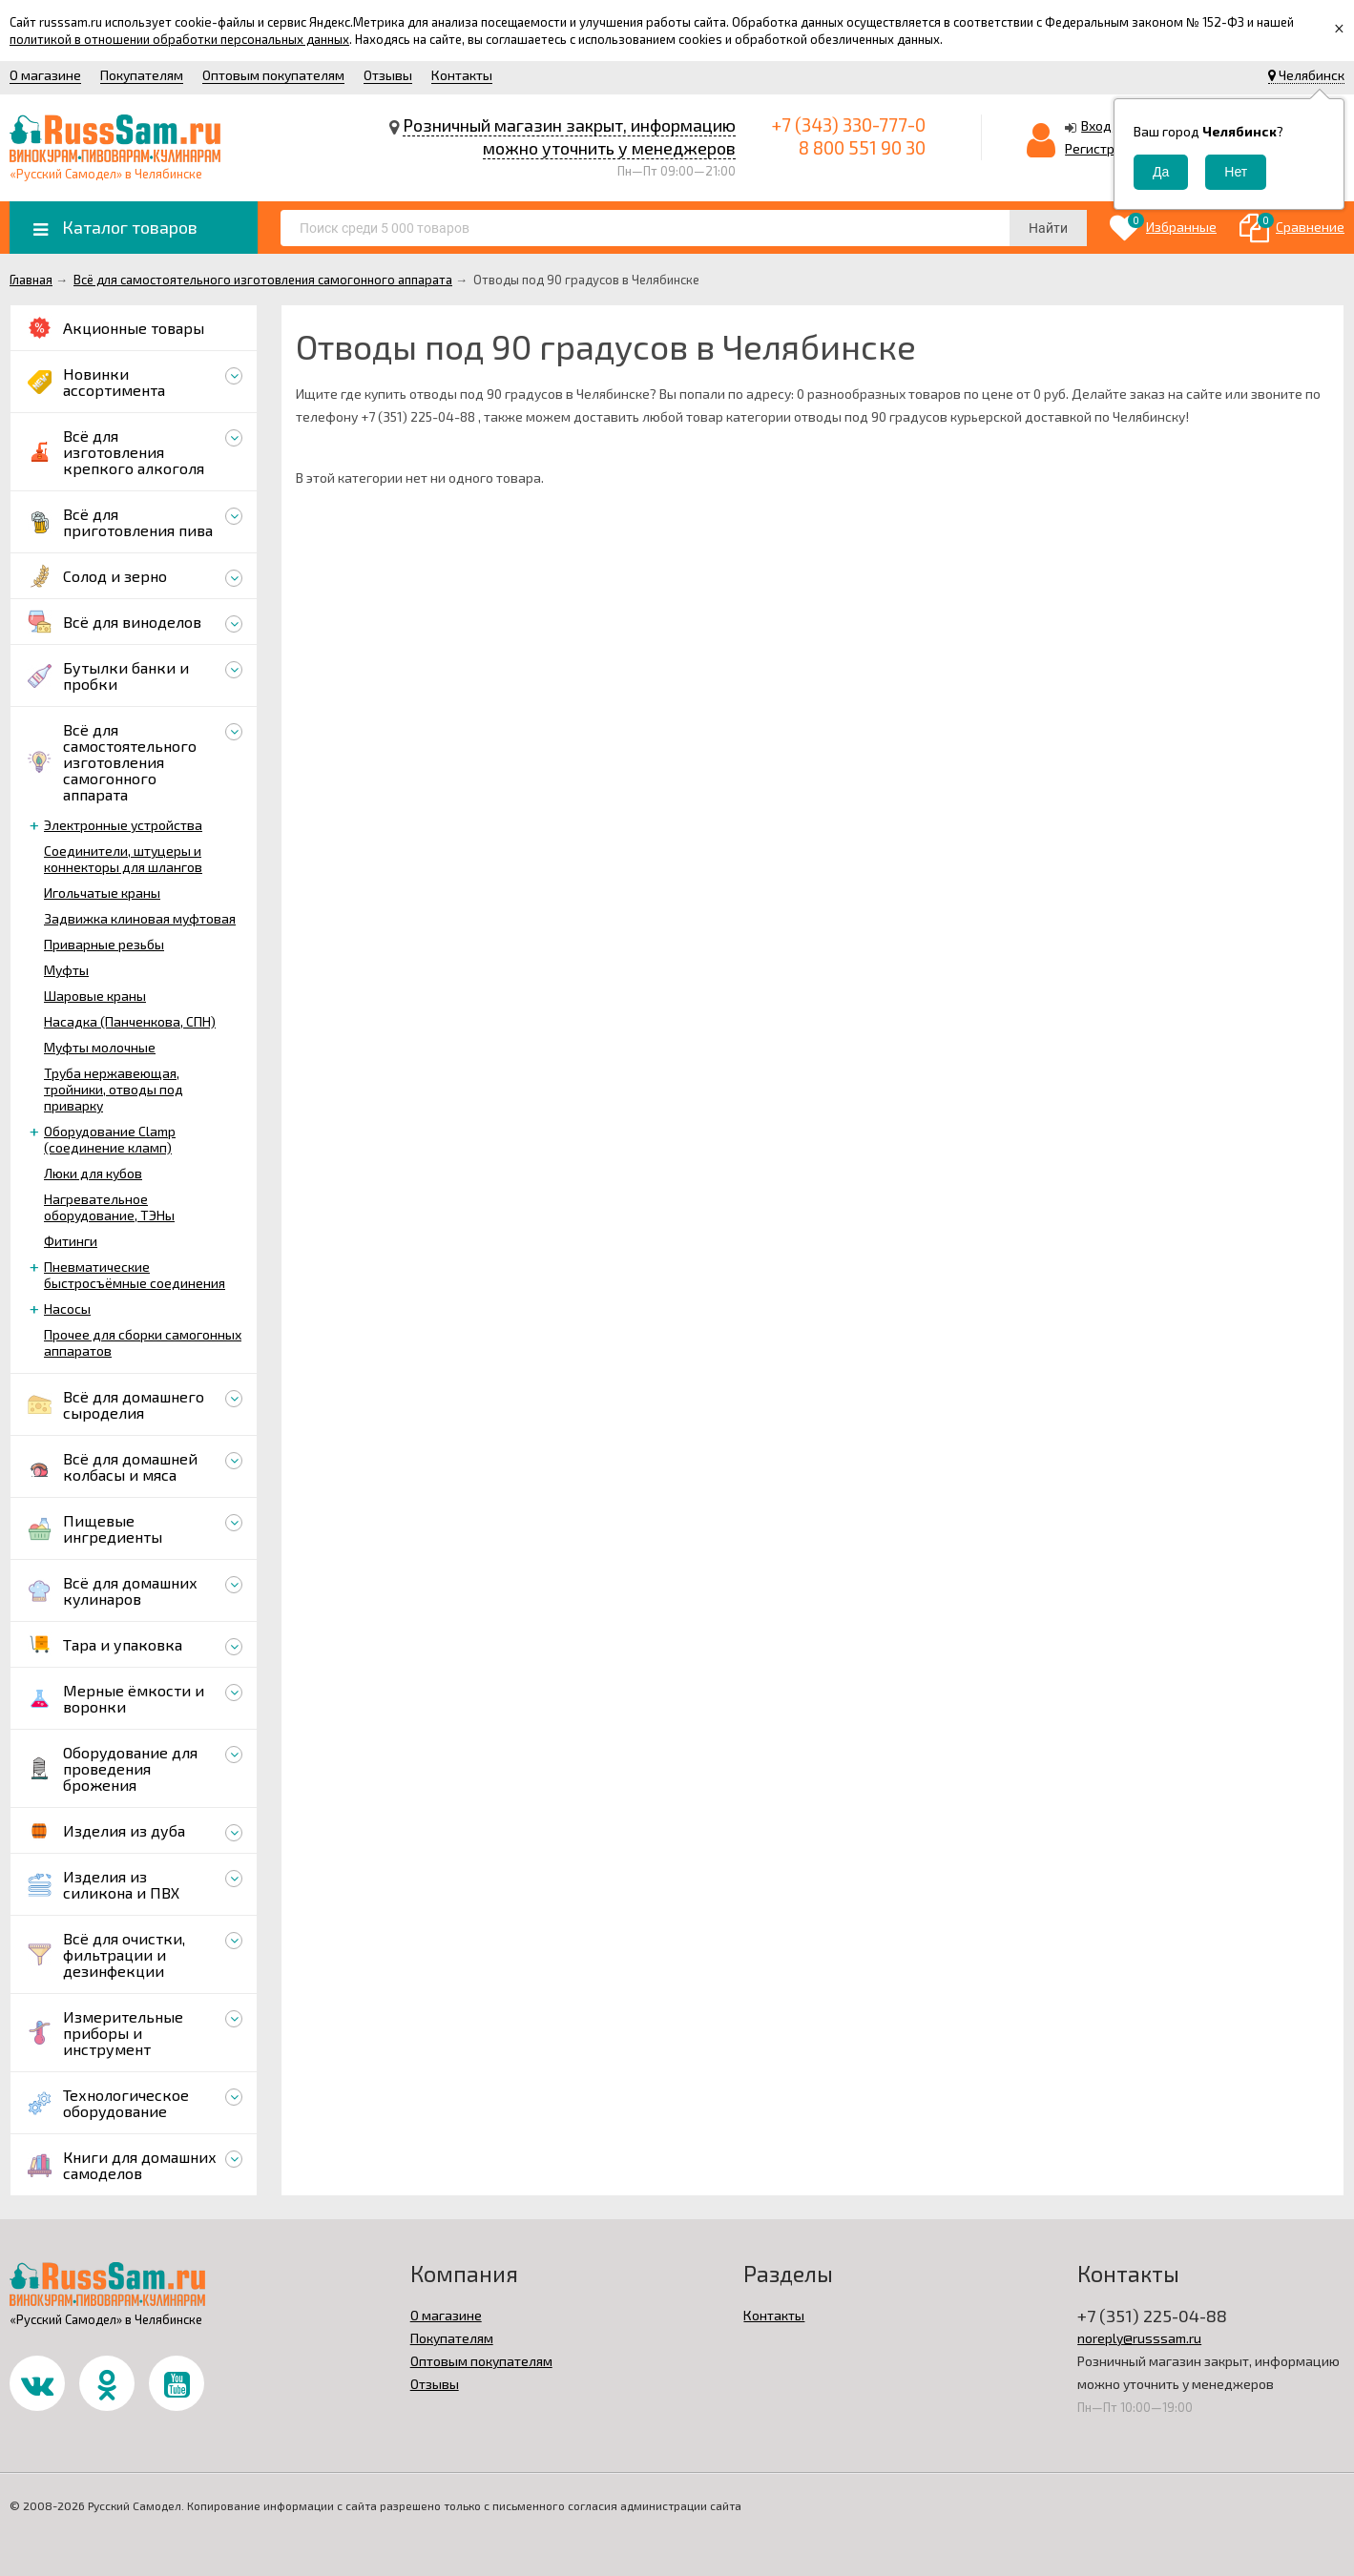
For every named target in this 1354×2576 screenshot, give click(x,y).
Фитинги (70, 1241)
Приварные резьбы (104, 944)
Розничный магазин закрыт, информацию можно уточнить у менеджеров (569, 136)
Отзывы (388, 75)
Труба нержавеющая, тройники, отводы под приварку (113, 1089)
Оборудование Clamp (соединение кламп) (110, 1139)
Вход (1096, 125)
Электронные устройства (123, 825)
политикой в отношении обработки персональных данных (179, 39)
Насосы (67, 1308)
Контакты (461, 75)
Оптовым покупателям (273, 75)
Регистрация (1105, 148)
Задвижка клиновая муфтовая (140, 918)
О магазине (45, 75)
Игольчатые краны (102, 892)
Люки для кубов (93, 1173)
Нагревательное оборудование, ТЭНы (109, 1207)
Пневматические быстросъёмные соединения (134, 1274)
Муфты (66, 970)
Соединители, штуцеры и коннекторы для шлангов (123, 858)
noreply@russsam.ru (1139, 2338)
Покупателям (141, 75)
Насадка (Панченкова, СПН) (130, 1021)
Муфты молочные (100, 1047)
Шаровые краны (95, 995)
